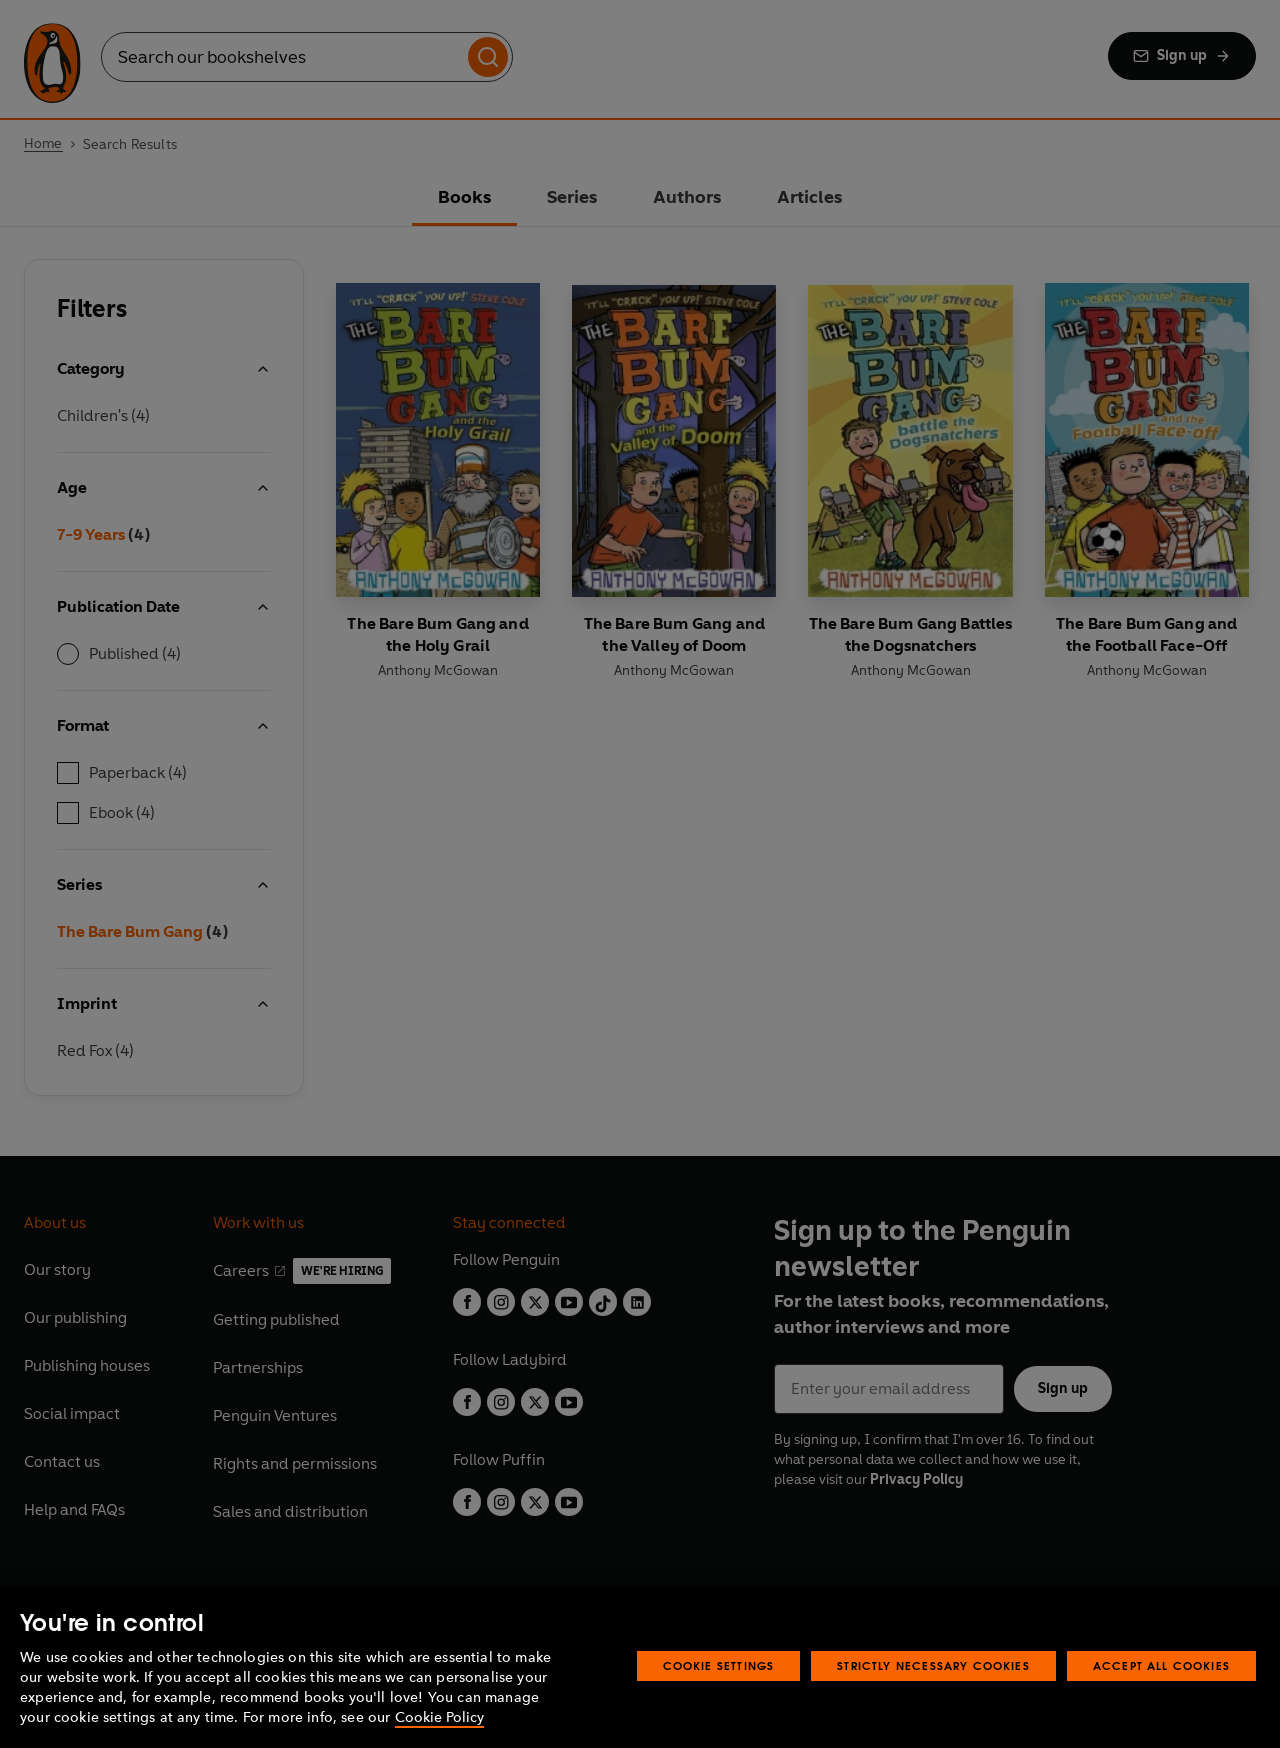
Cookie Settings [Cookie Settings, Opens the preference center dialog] (719, 1665)
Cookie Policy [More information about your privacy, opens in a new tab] (439, 1717)
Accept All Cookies (1161, 1665)
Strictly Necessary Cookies (933, 1665)
